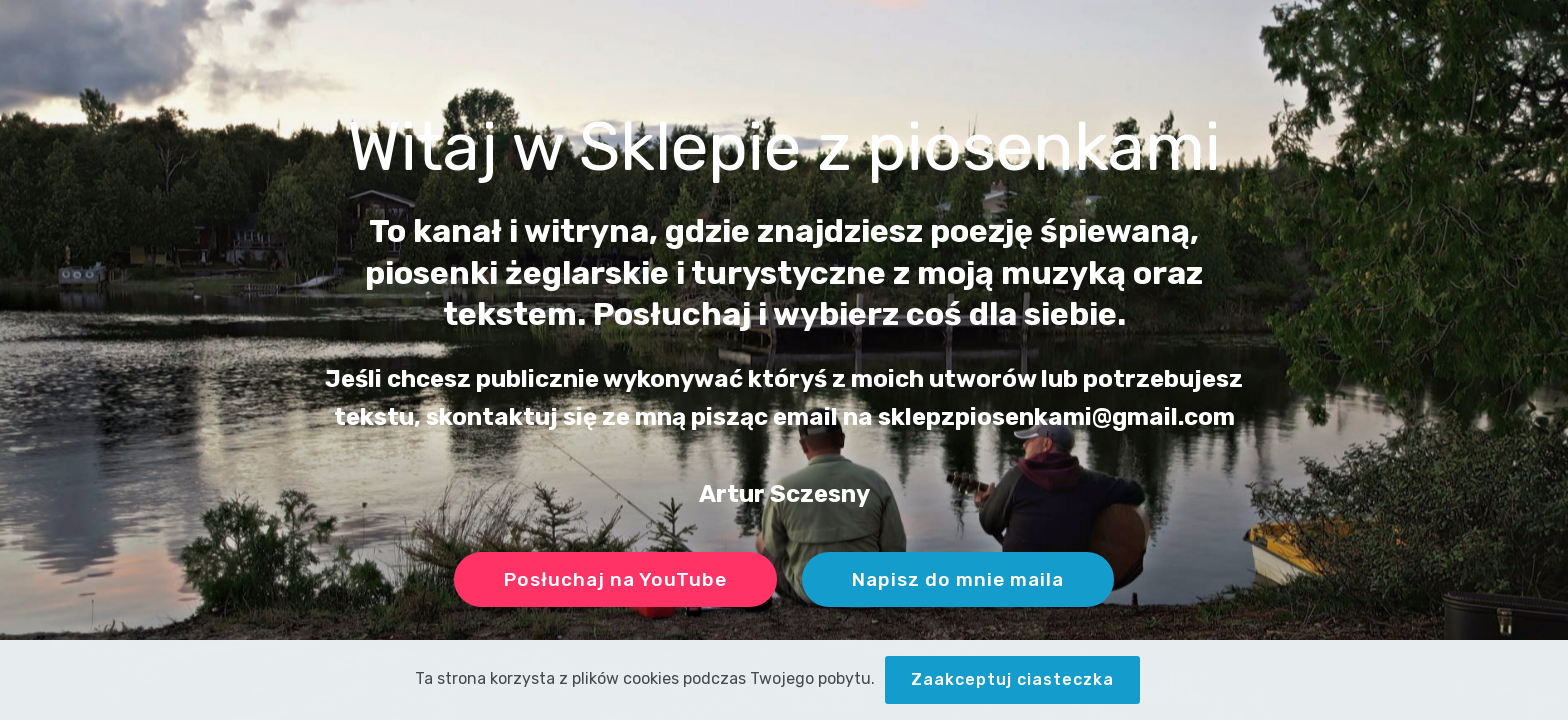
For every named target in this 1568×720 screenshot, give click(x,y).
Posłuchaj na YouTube (615, 579)
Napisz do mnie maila (958, 579)
